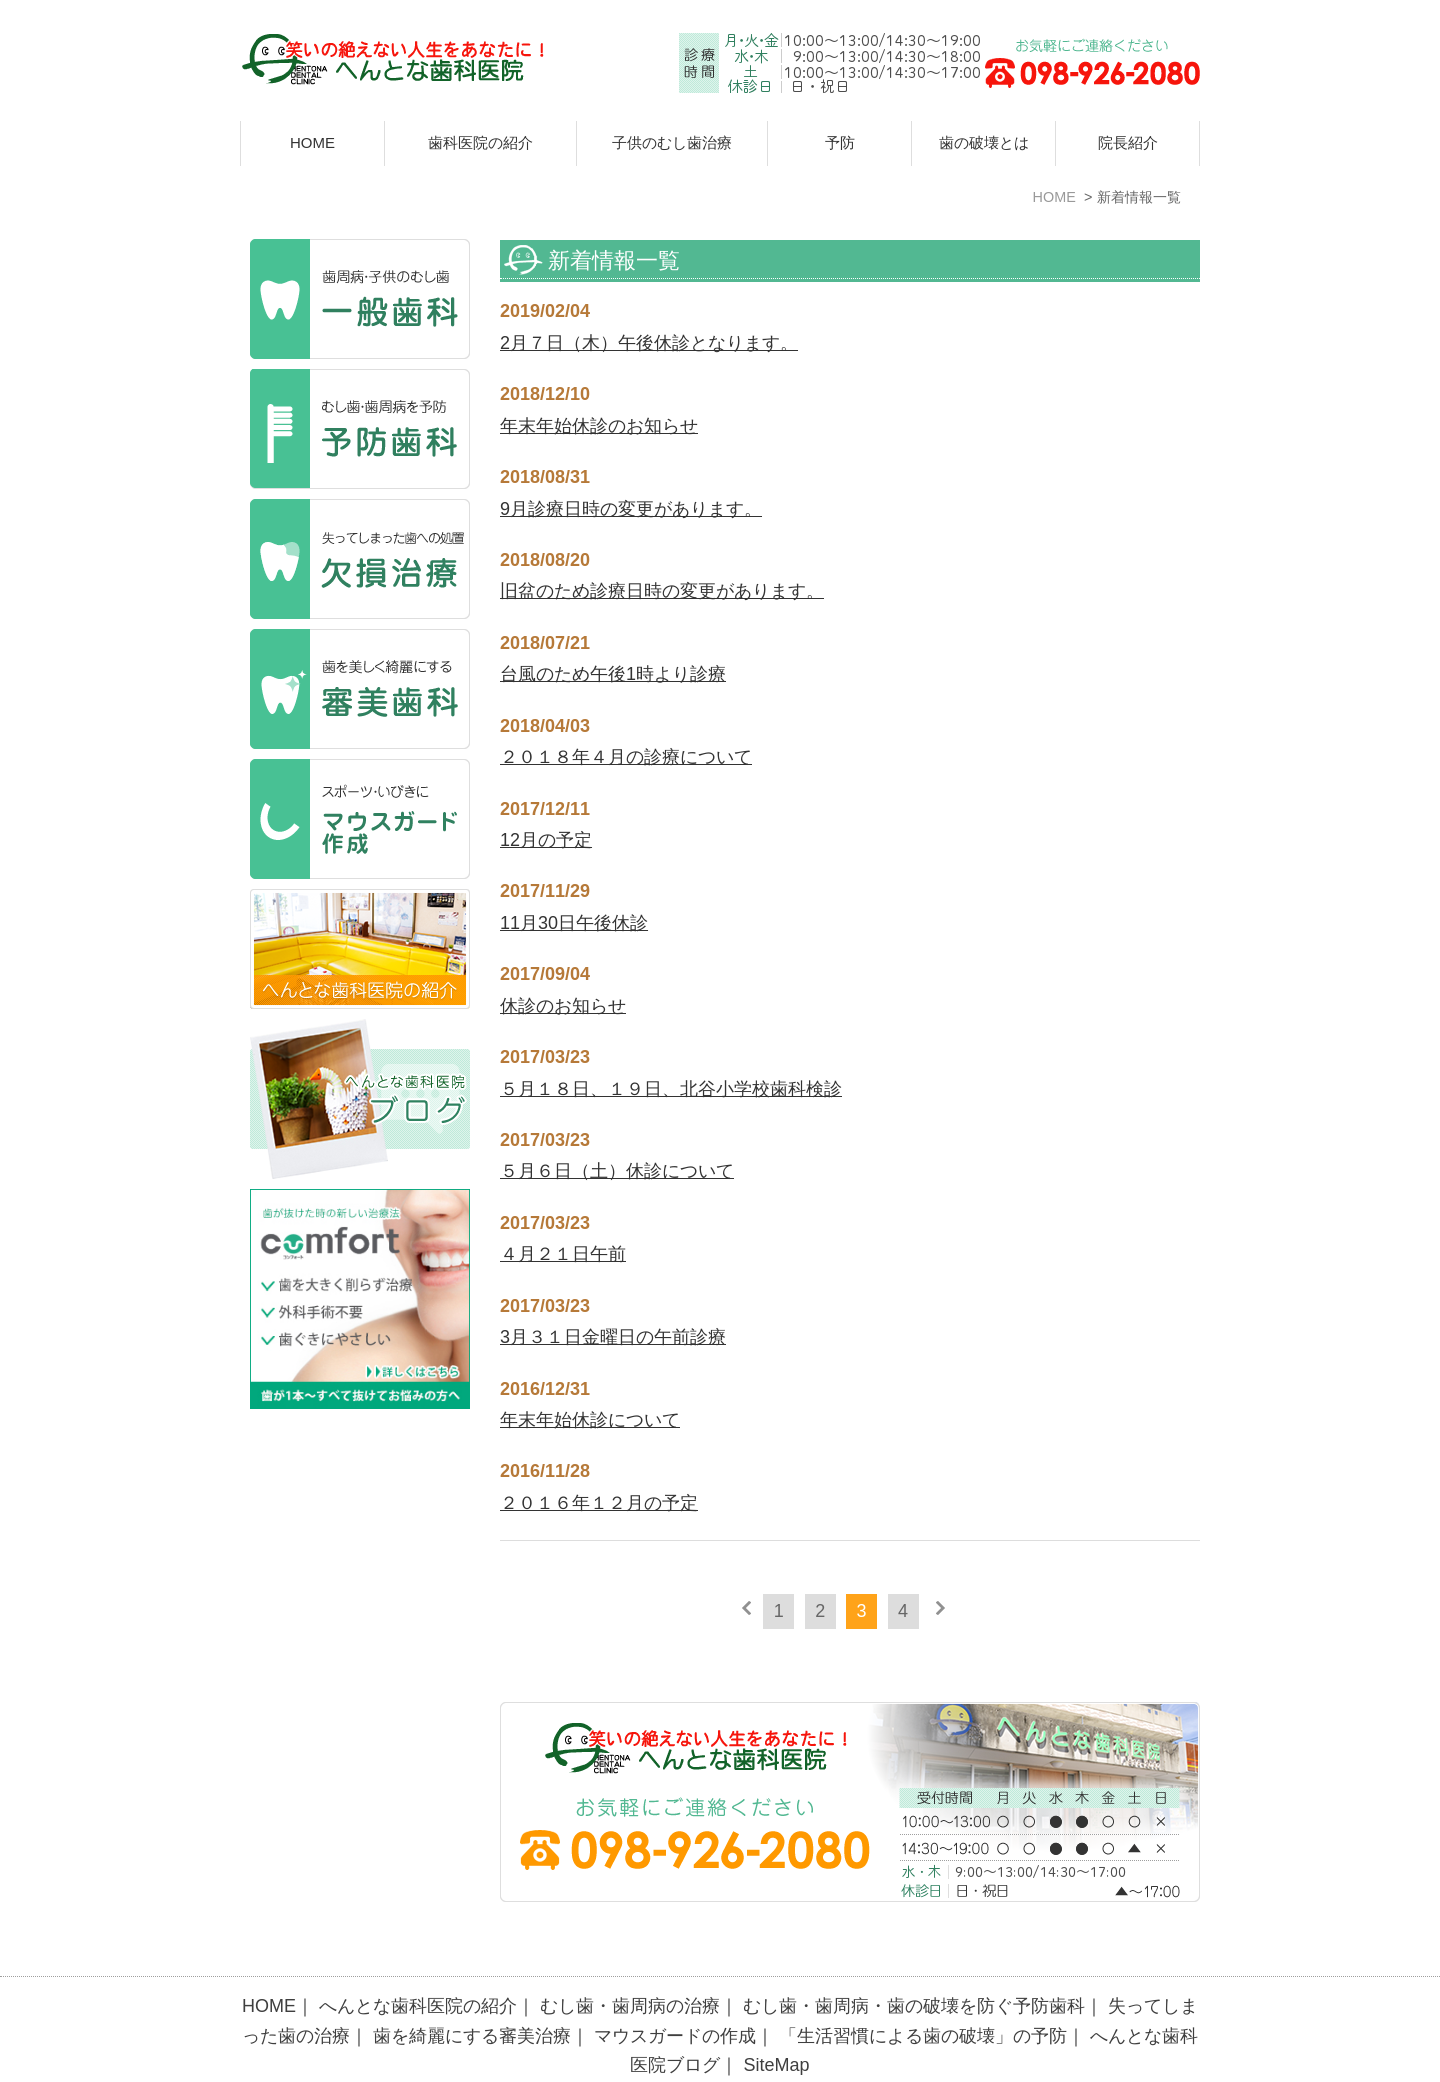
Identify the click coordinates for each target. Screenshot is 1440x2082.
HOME (312, 142)
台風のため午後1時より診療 (613, 674)
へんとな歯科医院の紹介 (418, 1962)
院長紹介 (1128, 142)
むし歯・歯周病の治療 (630, 1962)
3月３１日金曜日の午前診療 (613, 1337)
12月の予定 (546, 840)
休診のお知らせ (563, 1006)
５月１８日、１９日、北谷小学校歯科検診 (671, 1089)
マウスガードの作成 (675, 1992)
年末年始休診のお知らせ (599, 426)
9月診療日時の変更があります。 (631, 509)
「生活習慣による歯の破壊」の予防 (923, 1992)
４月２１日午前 (563, 1254)
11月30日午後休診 (574, 923)
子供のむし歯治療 (672, 142)
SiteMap (776, 2021)
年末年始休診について (590, 1420)
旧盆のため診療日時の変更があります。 (662, 591)
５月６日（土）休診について (617, 1171)
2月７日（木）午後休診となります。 (649, 343)
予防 (840, 142)
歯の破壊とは (984, 142)
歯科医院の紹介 (480, 142)
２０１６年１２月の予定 (599, 1503)
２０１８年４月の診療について (626, 757)
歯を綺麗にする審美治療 (472, 1992)
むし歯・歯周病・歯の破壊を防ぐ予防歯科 (914, 1962)
